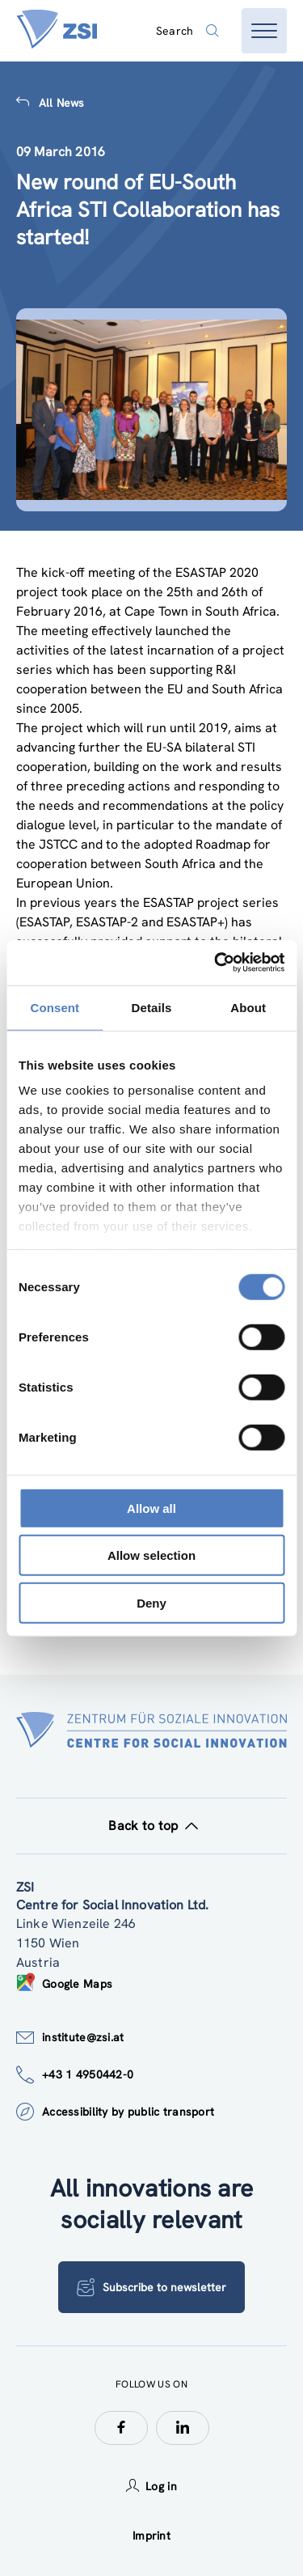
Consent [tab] (54, 1007)
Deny (151, 1602)
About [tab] (248, 1007)
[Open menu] (264, 30)
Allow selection (151, 1555)
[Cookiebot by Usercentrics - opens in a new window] (215, 962)
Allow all (151, 1508)
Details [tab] (152, 1007)
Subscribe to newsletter (151, 2287)
